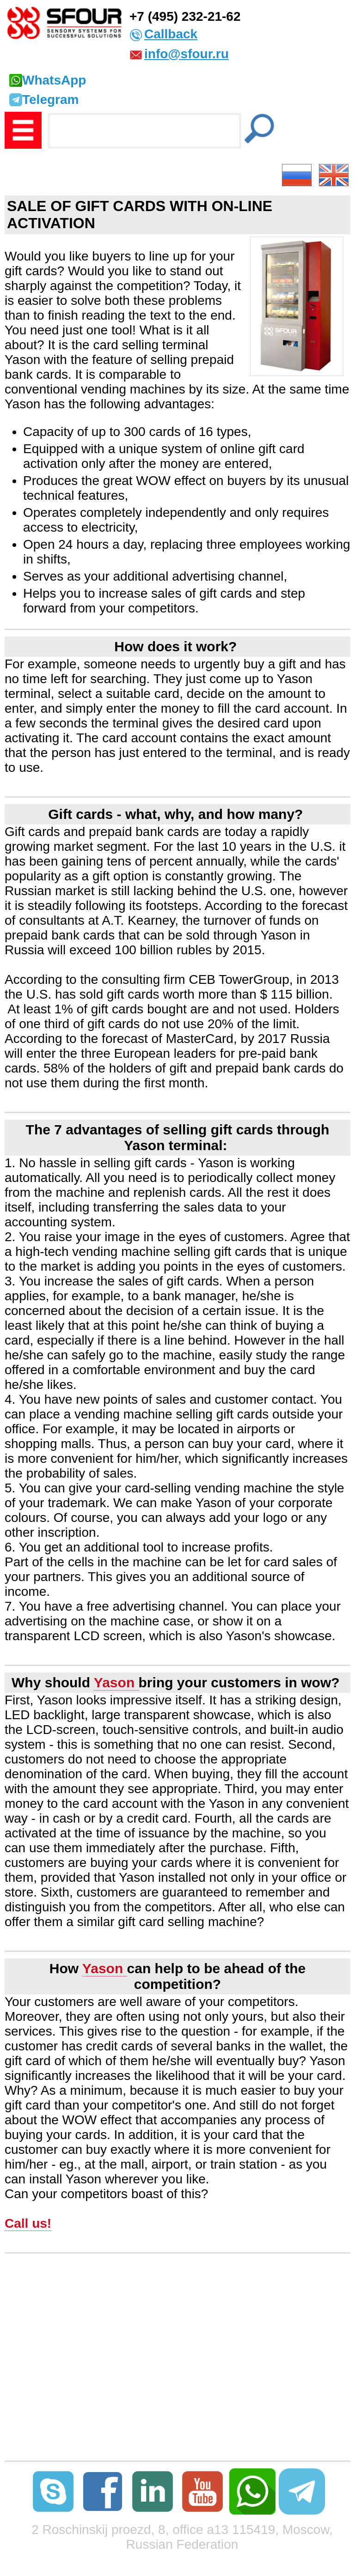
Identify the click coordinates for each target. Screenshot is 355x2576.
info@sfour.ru (186, 54)
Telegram (44, 99)
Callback (170, 34)
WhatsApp (47, 80)
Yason (116, 1682)
